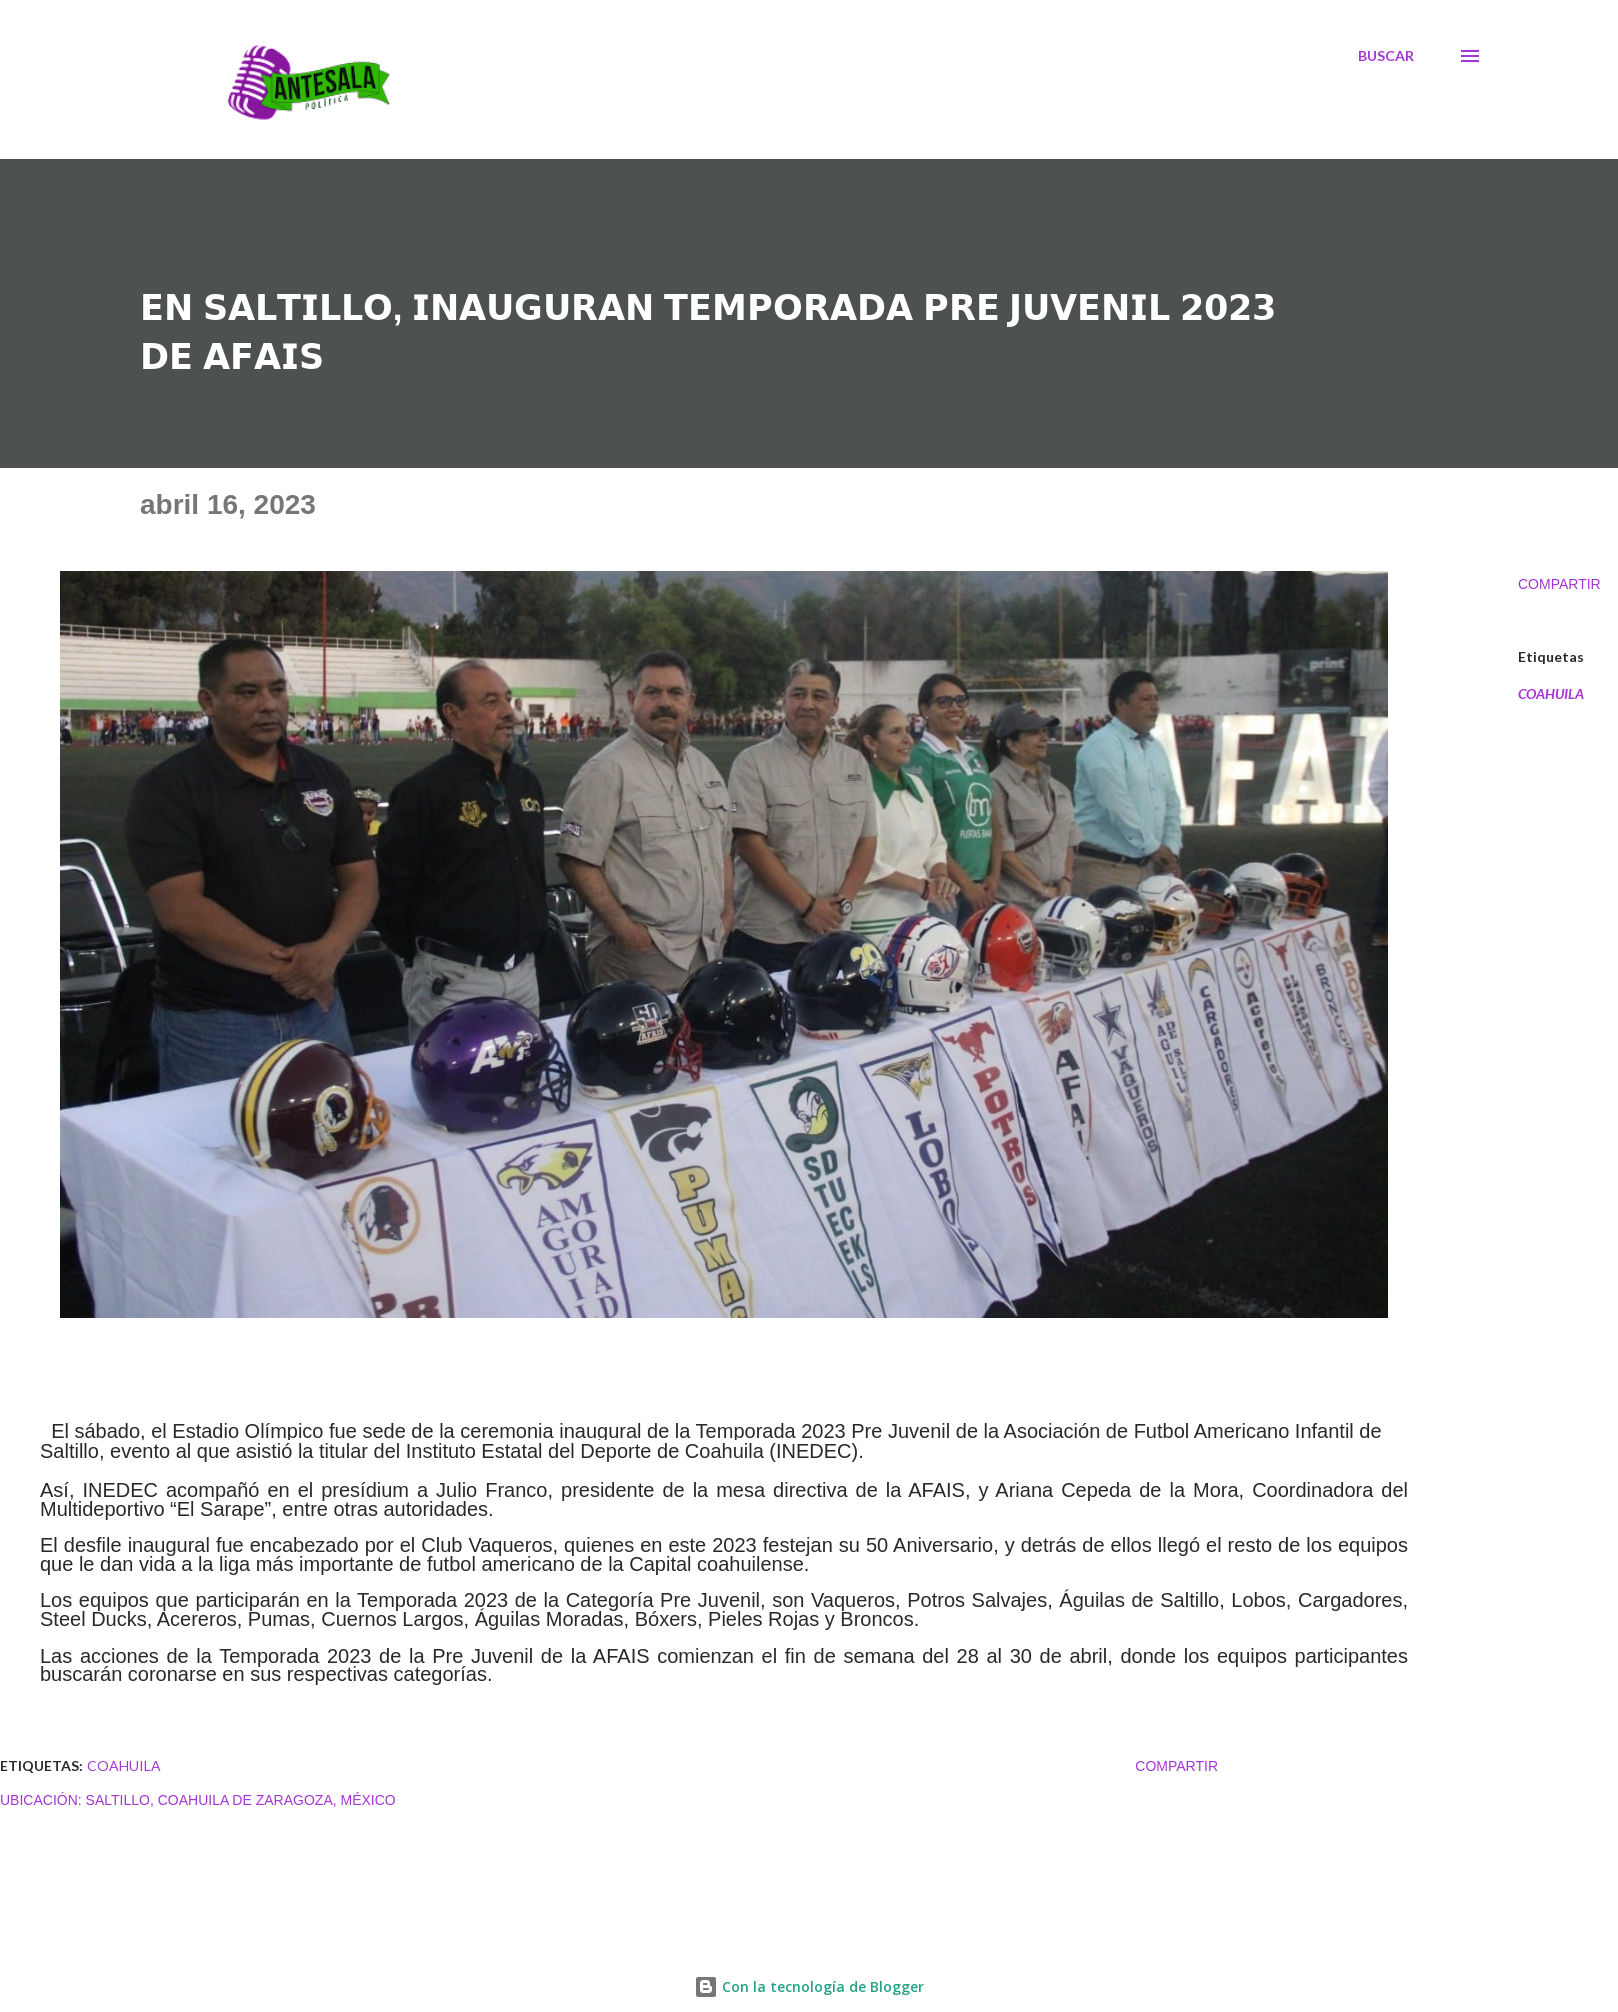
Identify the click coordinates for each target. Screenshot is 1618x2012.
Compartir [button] (1559, 584)
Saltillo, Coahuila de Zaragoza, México (241, 1800)
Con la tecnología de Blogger (809, 1986)
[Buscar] (1386, 56)
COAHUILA (1551, 694)
